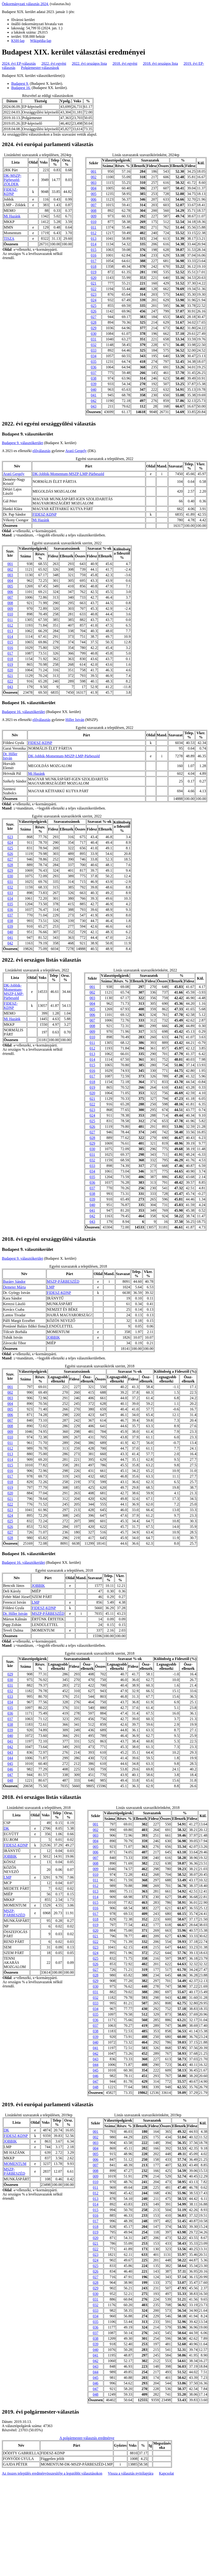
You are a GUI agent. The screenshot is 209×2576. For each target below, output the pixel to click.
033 (93, 350)
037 (93, 373)
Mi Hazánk (12, 216)
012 (93, 233)
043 (93, 406)
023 (93, 294)
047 (10, 1775)
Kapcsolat (166, 2473)
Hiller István (74, 720)
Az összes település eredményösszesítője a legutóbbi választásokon (52, 2473)
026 (93, 311)
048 (10, 1780)
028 (93, 322)
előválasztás (41, 451)
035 (93, 362)
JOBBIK (53, 1337)
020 (93, 278)
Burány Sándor (14, 1281)
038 (93, 378)
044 (10, 1758)
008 (93, 211)
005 (93, 194)
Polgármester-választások (40, 68)
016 (93, 255)
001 (93, 171)
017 (93, 261)
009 (93, 216)
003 (93, 183)
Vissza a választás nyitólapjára (130, 2473)
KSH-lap (18, 41)
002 (93, 177)
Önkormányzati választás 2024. (25, 4)
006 (93, 199)
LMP (51, 1287)
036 (93, 367)
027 (93, 317)
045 (10, 1764)
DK (6, 1828)
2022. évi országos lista (89, 63)
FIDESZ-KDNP (11, 192)
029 (93, 328)
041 (93, 395)
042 (93, 401)
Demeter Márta (14, 1287)
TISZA (9, 238)
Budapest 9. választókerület (22, 443)
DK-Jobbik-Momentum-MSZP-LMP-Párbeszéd (68, 474)
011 (93, 227)
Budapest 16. (21, 88)
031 (93, 339)
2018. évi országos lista (160, 63)
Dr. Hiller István (10, 756)
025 (93, 306)
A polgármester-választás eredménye (86, 2438)
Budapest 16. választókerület (23, 712)
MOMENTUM (15, 2164)
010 (93, 222)
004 (93, 188)
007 (93, 205)
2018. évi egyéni (125, 63)
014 (93, 244)
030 (93, 334)
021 (93, 283)
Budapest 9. (20, 84)
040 (93, 389)
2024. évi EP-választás (19, 63)
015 (93, 250)
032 (93, 345)
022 (93, 289)
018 (93, 266)
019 (93, 272)
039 (93, 384)
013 (93, 238)
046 (10, 1769)
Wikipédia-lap (40, 41)
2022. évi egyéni (53, 63)
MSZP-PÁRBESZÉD (63, 1281)
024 (93, 300)
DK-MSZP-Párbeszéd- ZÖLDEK (12, 180)
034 (93, 356)
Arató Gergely (76, 451)
